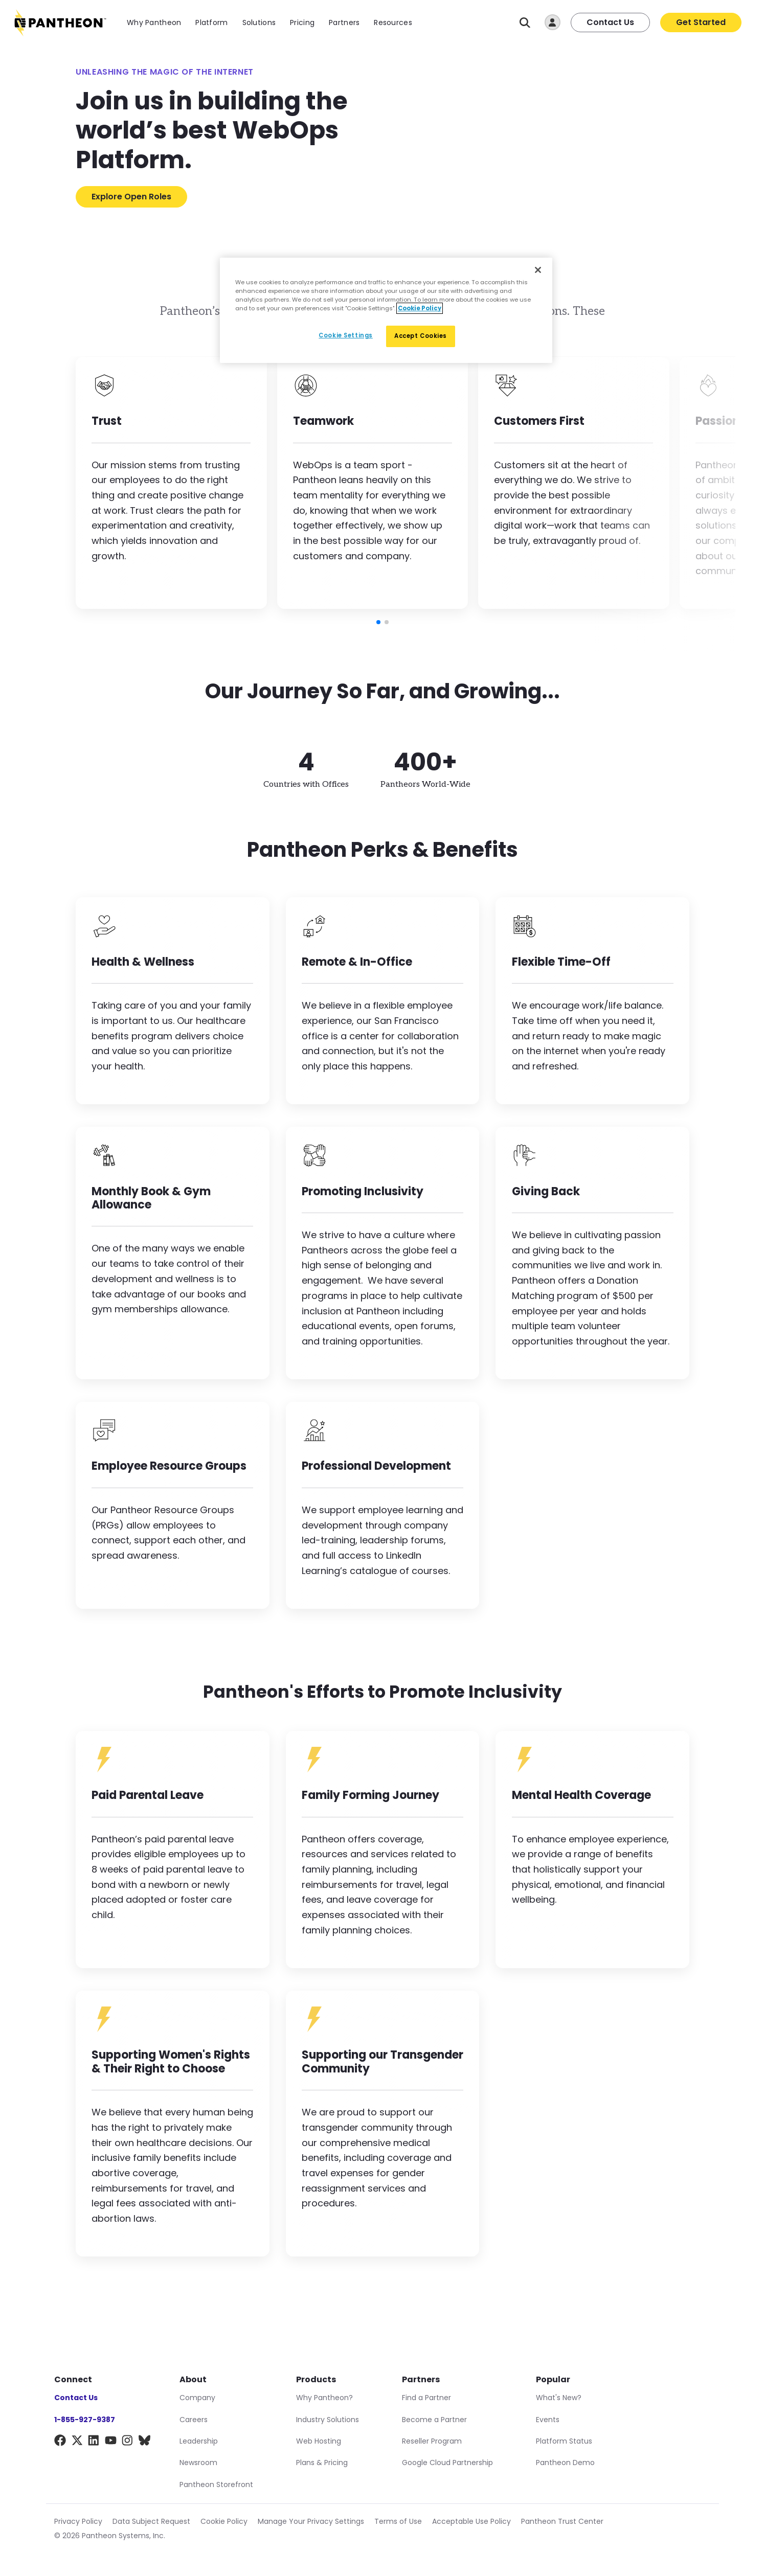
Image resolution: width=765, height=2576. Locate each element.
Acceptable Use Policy (471, 2521)
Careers (193, 2419)
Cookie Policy (224, 2521)
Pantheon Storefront (216, 2484)
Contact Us (610, 22)
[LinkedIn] (94, 2442)
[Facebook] (60, 2442)
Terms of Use (398, 2521)
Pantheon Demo (565, 2462)
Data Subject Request (151, 2521)
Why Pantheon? (324, 2397)
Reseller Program (432, 2441)
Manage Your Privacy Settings (311, 2521)
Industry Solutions (327, 2419)
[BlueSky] (144, 2442)
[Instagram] (127, 2442)
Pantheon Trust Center (562, 2521)
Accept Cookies (420, 336)
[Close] (538, 270)
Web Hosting (318, 2441)
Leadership (198, 2441)
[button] (378, 622)
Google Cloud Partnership (447, 2462)
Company (197, 2397)
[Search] (524, 22)
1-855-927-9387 (84, 2419)
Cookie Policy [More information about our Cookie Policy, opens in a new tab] (419, 308)
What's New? (558, 2397)
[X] (77, 2442)
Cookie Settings (346, 335)
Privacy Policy (78, 2521)
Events (547, 2419)
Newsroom (198, 2462)
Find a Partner (426, 2397)
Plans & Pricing (322, 2462)
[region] (386, 310)
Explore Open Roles (131, 196)
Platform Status (564, 2441)
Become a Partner (434, 2419)
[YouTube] (111, 2442)
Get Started (701, 22)
